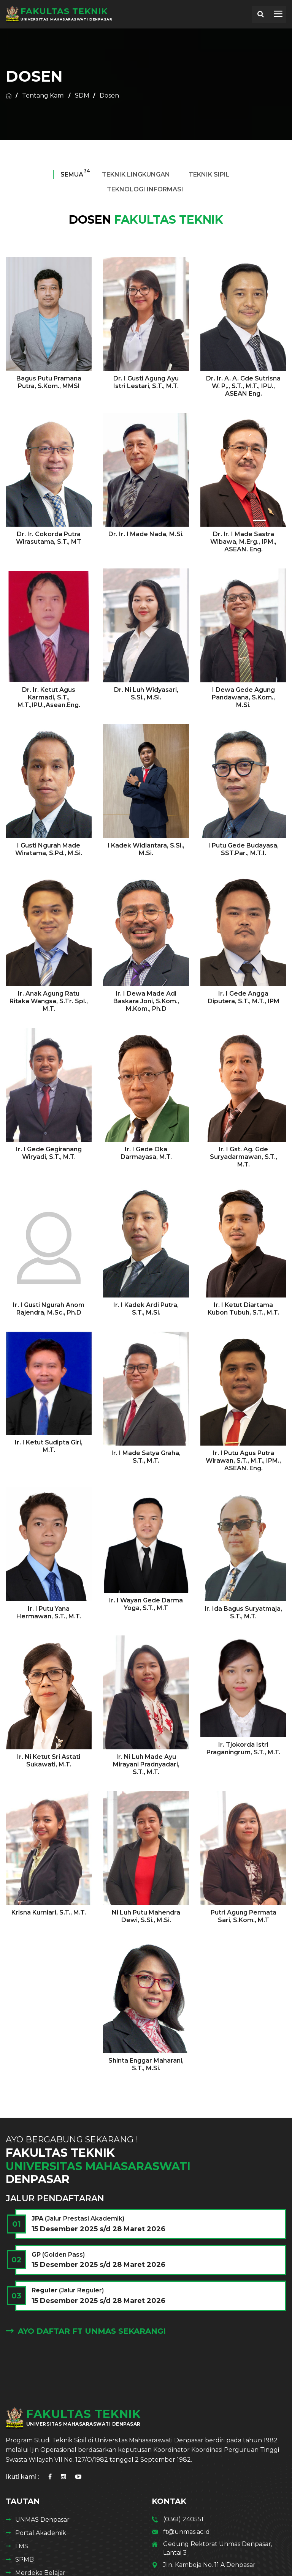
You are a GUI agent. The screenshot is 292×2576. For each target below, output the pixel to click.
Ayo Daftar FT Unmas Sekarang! (86, 2331)
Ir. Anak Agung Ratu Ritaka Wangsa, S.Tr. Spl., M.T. (49, 1001)
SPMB (24, 2559)
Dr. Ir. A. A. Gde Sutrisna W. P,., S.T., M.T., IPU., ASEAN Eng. (243, 386)
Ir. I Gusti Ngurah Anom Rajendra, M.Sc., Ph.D (48, 1308)
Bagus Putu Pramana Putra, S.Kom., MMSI (48, 382)
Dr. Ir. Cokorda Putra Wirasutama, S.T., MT (48, 537)
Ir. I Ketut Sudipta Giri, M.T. (49, 1446)
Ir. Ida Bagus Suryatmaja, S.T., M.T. (243, 1612)
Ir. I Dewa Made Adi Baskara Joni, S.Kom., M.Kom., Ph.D (146, 1001)
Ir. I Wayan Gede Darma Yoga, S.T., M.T (146, 1604)
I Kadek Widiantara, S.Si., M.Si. (146, 849)
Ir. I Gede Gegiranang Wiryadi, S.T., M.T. (49, 1153)
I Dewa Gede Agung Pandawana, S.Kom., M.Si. (243, 697)
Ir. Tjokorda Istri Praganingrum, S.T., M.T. (243, 1748)
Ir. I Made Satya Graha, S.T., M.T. (146, 1456)
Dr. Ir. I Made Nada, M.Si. (146, 534)
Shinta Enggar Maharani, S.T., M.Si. (146, 2064)
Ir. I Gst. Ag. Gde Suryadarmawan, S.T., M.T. (243, 1157)
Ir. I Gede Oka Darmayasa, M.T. (146, 1153)
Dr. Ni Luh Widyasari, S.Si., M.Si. (146, 693)
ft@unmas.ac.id (186, 2531)
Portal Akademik (40, 2533)
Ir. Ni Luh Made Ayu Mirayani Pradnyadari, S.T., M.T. (146, 1764)
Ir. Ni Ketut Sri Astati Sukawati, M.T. (48, 1760)
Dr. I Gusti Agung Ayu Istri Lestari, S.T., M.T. (146, 382)
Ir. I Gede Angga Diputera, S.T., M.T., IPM (243, 997)
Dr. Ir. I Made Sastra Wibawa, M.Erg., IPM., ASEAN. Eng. (243, 541)
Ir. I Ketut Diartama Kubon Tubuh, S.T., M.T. (243, 1308)
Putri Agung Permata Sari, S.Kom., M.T (243, 1916)
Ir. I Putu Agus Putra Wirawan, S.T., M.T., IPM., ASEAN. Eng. (243, 1460)
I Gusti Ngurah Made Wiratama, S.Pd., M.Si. (48, 849)
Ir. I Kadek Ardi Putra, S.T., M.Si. (146, 1308)
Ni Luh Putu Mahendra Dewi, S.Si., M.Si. (146, 1916)
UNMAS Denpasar (42, 2519)
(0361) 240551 (183, 2519)
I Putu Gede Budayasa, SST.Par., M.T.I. (243, 849)
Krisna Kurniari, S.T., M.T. (48, 1912)
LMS (21, 2546)
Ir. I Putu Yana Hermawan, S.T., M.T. (48, 1612)
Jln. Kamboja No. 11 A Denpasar (209, 2564)
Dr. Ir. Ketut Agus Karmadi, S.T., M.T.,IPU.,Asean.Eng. (48, 697)
